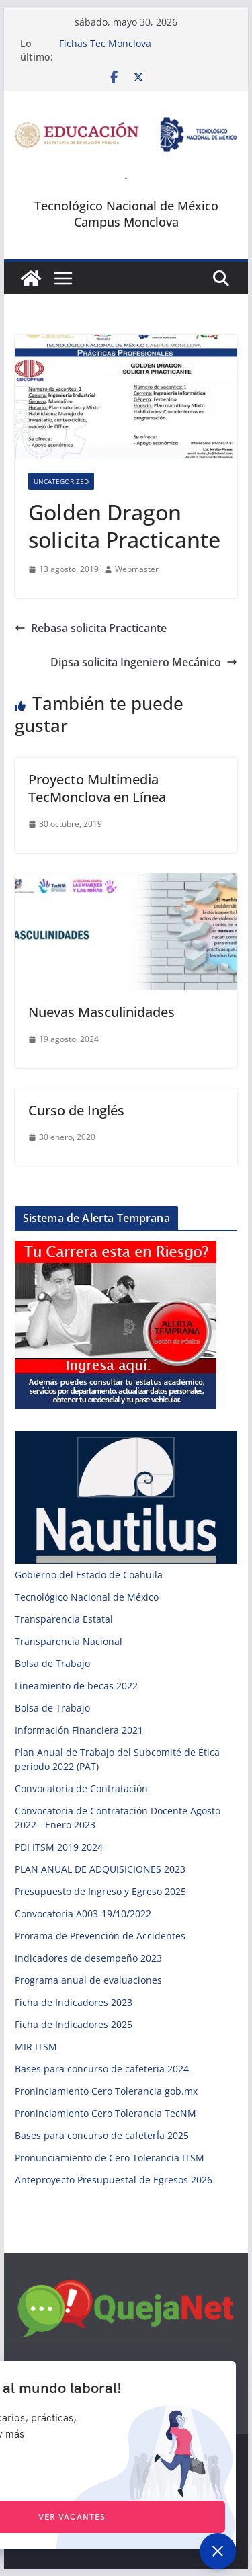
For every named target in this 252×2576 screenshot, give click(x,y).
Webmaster (137, 569)
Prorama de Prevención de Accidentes (100, 1935)
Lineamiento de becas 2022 (76, 1685)
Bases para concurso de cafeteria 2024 (102, 2068)
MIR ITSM (36, 2046)
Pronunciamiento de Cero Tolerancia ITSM (109, 2157)
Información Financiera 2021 (79, 1730)
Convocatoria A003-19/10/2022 (83, 1913)
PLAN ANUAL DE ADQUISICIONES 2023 (100, 1869)
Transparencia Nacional (68, 1641)
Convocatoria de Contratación (81, 1788)
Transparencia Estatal (64, 1619)
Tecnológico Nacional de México (87, 1597)
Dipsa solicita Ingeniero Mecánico (143, 662)
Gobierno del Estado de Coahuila (89, 1574)
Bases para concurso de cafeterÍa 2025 (102, 2135)
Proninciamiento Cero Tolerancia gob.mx (106, 2091)
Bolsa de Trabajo (52, 1663)
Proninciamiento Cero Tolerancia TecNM (105, 2113)
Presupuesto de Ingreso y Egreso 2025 (100, 1891)
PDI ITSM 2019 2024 (59, 1847)
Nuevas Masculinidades (101, 1012)
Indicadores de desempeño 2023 (88, 1957)
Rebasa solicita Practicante (91, 627)
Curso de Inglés (76, 1110)
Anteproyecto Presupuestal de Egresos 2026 (113, 2179)
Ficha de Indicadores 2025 (73, 2024)
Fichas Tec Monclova (105, 43)
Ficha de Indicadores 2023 (73, 2002)
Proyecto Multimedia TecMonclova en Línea (97, 788)
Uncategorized (61, 481)
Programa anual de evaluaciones (88, 1980)
